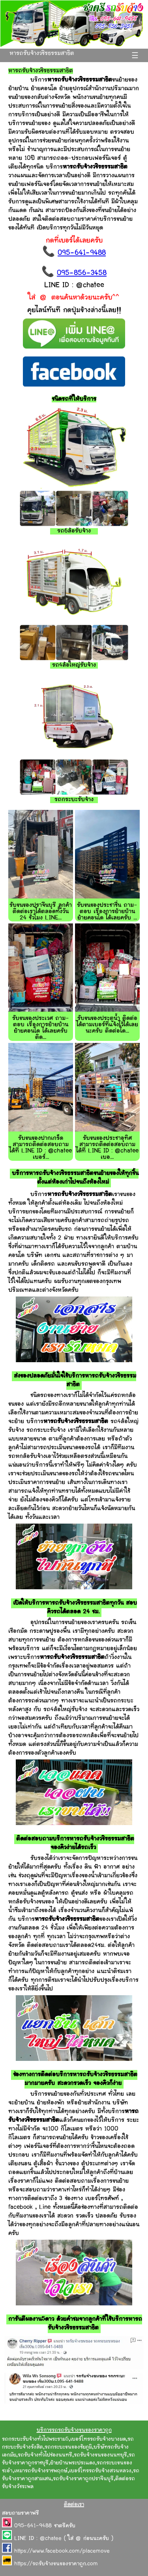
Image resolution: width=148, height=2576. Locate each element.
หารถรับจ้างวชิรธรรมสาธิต (41, 54)
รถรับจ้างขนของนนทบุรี (100, 2455)
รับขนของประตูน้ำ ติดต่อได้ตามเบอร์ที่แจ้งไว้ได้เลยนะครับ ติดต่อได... (107, 1025)
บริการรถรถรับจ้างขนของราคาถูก (74, 2430)
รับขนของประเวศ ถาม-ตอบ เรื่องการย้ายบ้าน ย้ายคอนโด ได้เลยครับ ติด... (40, 1028)
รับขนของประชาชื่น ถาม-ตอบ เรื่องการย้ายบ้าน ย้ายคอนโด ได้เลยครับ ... (107, 911)
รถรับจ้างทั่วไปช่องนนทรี (45, 2455)
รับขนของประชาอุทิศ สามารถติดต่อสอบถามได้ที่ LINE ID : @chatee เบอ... (107, 1147)
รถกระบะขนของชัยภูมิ (68, 2447)
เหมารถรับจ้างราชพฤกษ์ (40, 2471)
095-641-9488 (82, 253)
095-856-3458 (82, 273)
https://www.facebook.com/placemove (62, 2551)
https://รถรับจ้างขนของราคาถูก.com (56, 2564)
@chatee (51, 2539)
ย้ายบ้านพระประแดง (72, 2463)
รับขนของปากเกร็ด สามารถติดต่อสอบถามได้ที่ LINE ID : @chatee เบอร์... (40, 1147)
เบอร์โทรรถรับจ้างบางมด (98, 2439)
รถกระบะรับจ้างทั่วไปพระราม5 (35, 2439)
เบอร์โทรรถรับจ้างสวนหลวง (100, 2471)
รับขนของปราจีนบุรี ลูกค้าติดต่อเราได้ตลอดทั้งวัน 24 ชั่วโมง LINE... (40, 911)
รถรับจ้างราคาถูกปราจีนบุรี (83, 2479)
